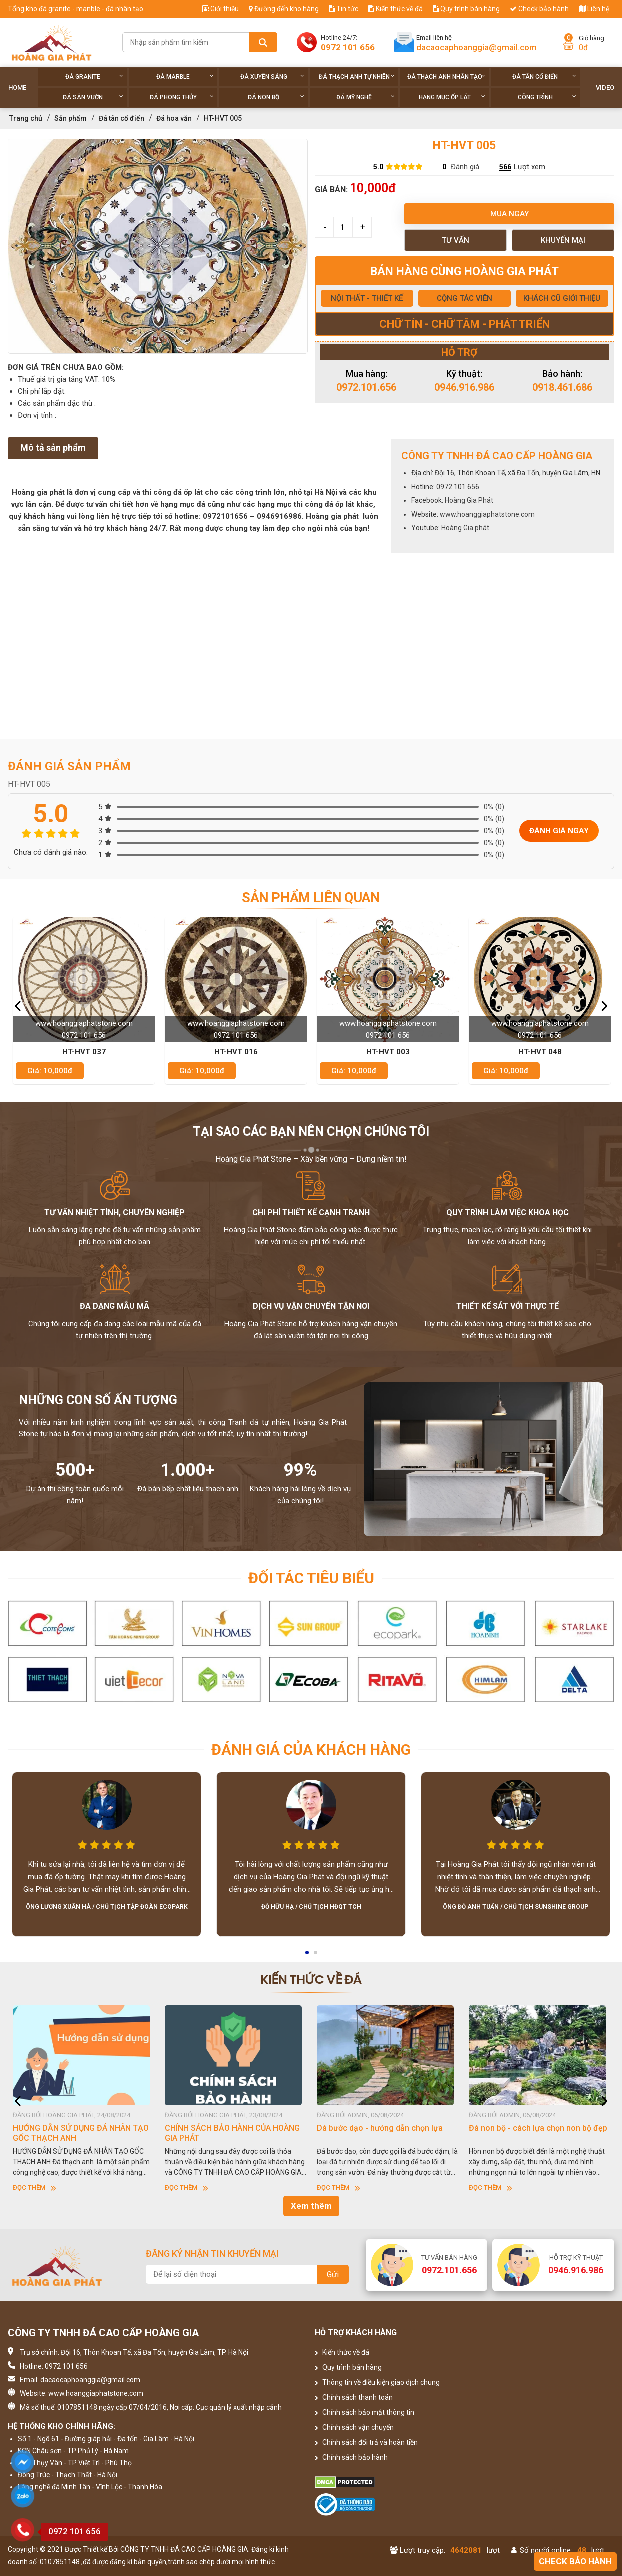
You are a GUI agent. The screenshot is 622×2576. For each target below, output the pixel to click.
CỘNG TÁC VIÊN (464, 298)
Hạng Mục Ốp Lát (452, 97)
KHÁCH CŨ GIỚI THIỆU (561, 298)
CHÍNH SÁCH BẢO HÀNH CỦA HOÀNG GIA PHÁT (232, 2133)
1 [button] (307, 1956)
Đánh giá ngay (559, 830)
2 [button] (316, 1956)
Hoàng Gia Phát (469, 500)
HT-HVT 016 (236, 1051)
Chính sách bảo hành (351, 2457)
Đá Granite (94, 76)
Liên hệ (594, 9)
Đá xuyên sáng (272, 76)
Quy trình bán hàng (466, 9)
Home (17, 87)
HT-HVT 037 (84, 1051)
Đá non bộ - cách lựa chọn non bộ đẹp (538, 2128)
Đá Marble (185, 76)
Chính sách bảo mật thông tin (364, 2412)
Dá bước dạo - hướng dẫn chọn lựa (380, 2128)
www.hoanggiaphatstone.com (487, 514)
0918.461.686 (562, 387)
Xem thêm (311, 2206)
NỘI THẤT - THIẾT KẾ (367, 298)
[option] (158, 246)
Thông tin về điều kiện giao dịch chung (377, 2382)
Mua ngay (509, 213)
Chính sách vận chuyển (354, 2427)
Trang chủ (25, 118)
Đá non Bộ (276, 97)
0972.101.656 (366, 387)
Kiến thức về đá (395, 9)
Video (605, 87)
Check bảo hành (539, 9)
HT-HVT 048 (540, 1051)
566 (505, 167)
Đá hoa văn (174, 118)
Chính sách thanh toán (354, 2397)
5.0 (378, 167)
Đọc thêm (34, 2187)
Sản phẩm (70, 118)
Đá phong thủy (182, 97)
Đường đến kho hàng (284, 9)
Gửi (333, 2274)
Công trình (547, 97)
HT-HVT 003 (388, 1051)
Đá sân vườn (93, 97)
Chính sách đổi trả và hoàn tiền (366, 2442)
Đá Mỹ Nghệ (365, 97)
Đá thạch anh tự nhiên (357, 76)
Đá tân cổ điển (544, 76)
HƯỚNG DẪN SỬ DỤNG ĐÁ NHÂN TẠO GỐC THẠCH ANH (81, 2133)
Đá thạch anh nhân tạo (446, 76)
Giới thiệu (220, 9)
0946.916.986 (464, 387)
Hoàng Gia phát (465, 528)
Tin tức (343, 9)
